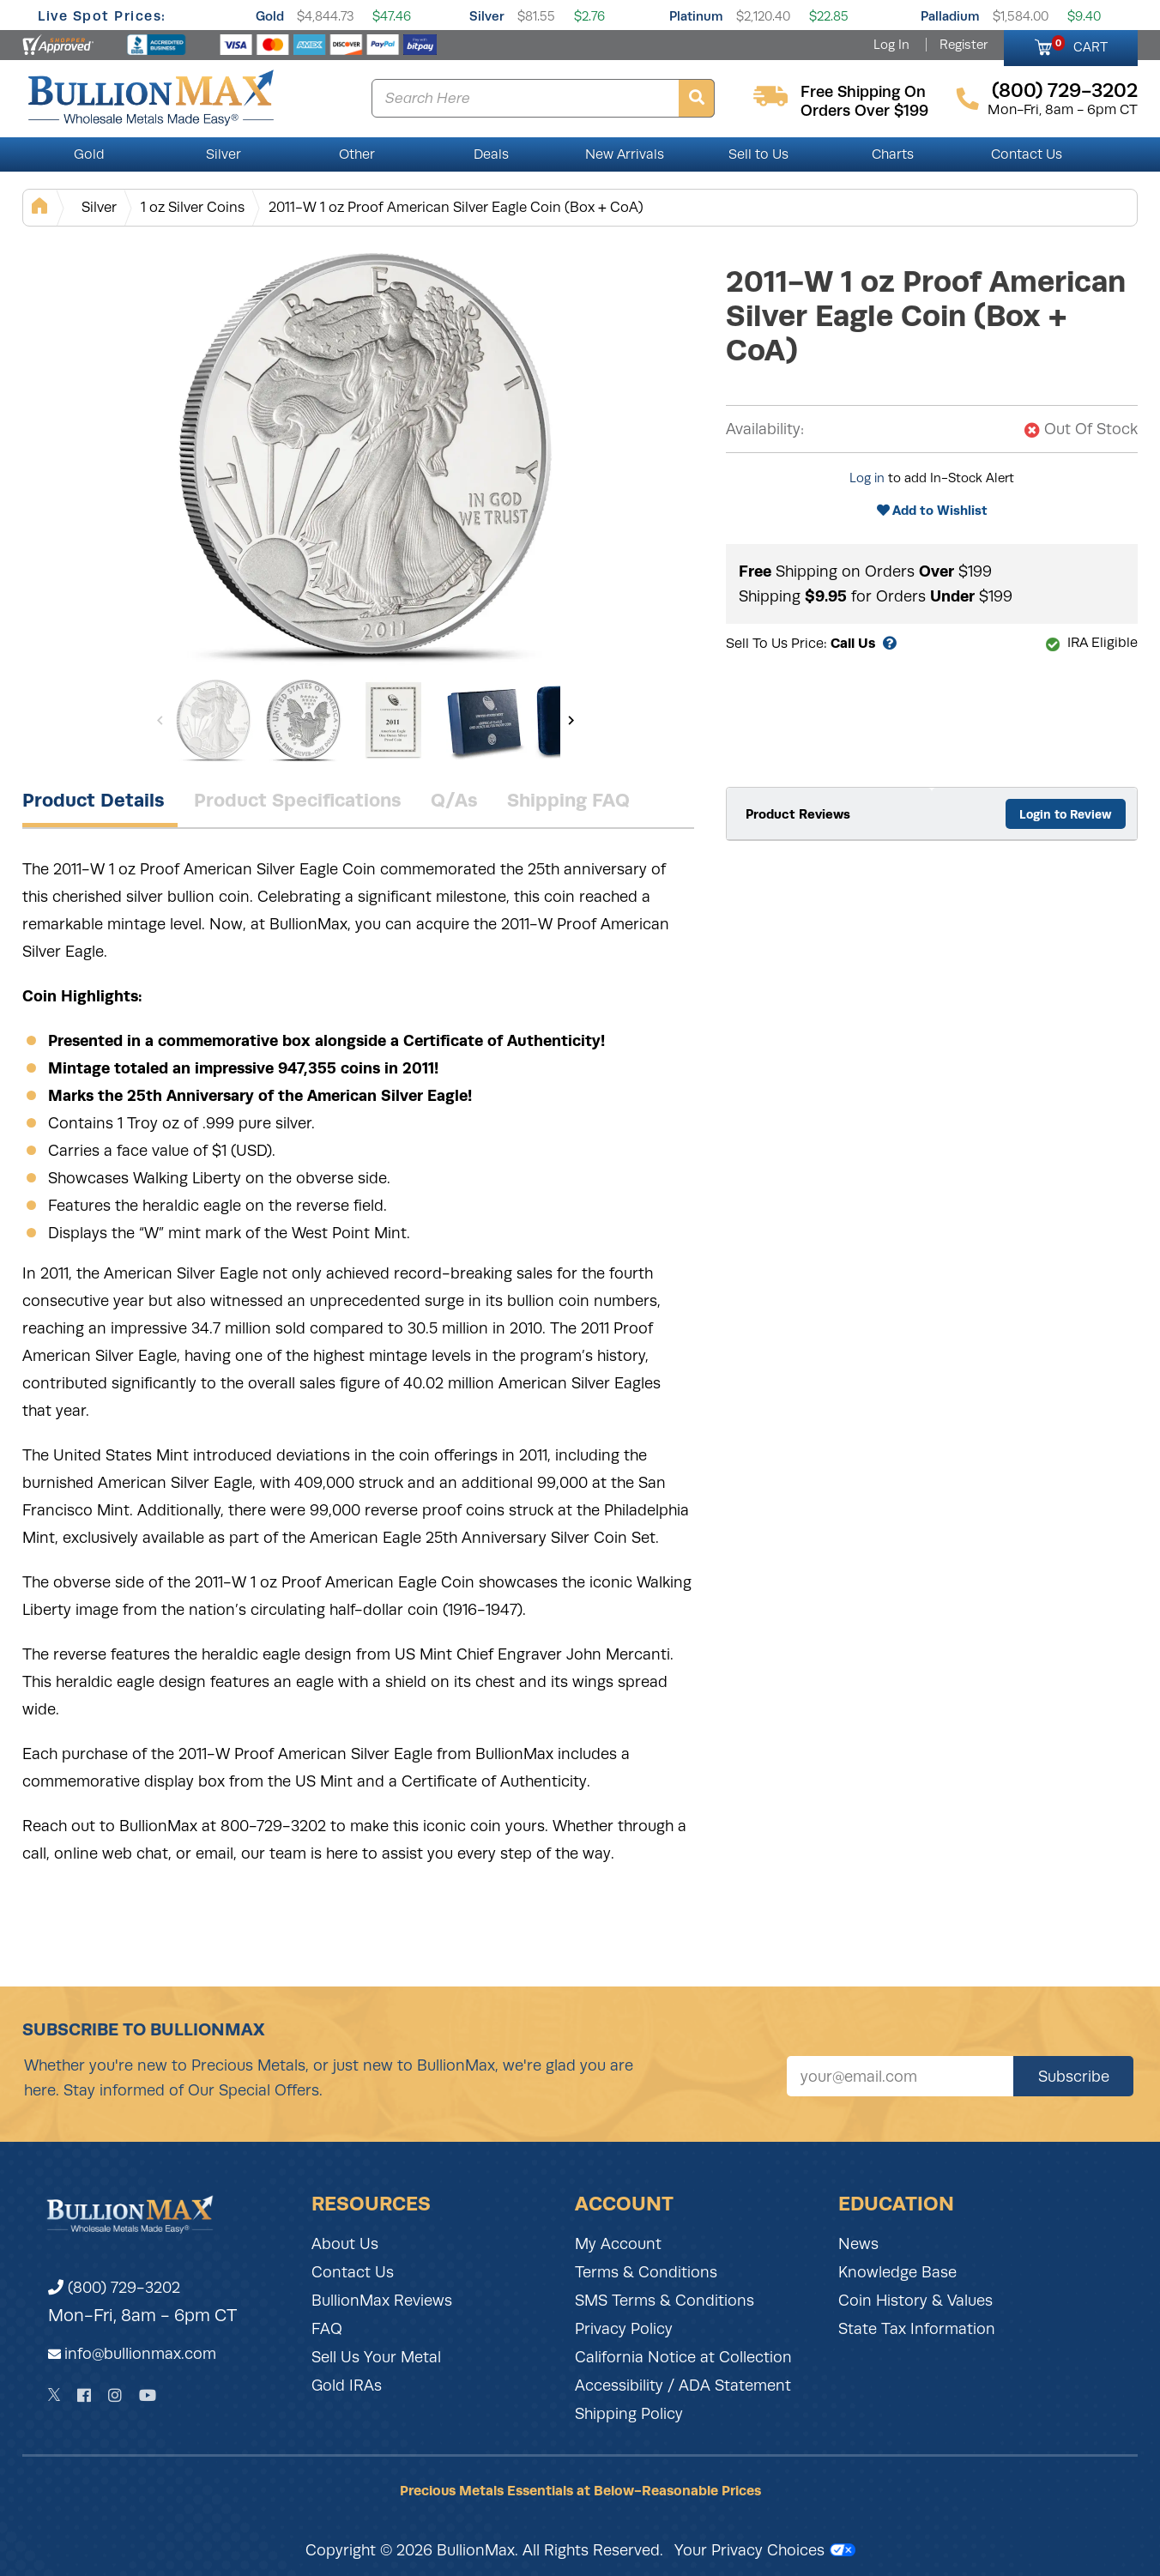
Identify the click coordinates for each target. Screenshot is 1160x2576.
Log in (867, 478)
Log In (891, 44)
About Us (344, 2243)
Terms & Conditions (646, 2272)
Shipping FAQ (568, 800)
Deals (491, 154)
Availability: (765, 429)
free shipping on (863, 91)
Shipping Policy (629, 2413)
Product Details (93, 800)
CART (1080, 44)
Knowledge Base (897, 2272)
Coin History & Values (915, 2300)
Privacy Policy (624, 2328)
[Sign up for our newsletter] (900, 2076)
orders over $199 (864, 110)
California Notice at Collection (683, 2357)
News (858, 2243)
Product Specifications (298, 800)
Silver (486, 16)
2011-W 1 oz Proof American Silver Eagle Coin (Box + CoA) (456, 207)
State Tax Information (916, 2328)
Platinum (696, 16)
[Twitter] (54, 2395)
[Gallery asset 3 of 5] (394, 720)
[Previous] (160, 720)
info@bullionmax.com (140, 2353)
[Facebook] (84, 2395)
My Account (618, 2243)
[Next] (571, 720)
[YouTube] (147, 2395)
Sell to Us (758, 154)
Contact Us (1026, 154)
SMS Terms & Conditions (664, 2300)
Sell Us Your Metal (376, 2357)
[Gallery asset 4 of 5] (484, 720)
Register (963, 44)
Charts (893, 154)
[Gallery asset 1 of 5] (365, 453)
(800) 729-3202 (114, 2287)
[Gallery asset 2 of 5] (304, 720)
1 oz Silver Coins (193, 207)
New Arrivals (624, 154)
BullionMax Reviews (381, 2300)
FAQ (326, 2328)
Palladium (950, 16)
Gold (270, 16)
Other (357, 154)
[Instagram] (115, 2395)
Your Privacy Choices (764, 2550)
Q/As (454, 800)
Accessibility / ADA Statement (683, 2385)
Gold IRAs (346, 2385)
